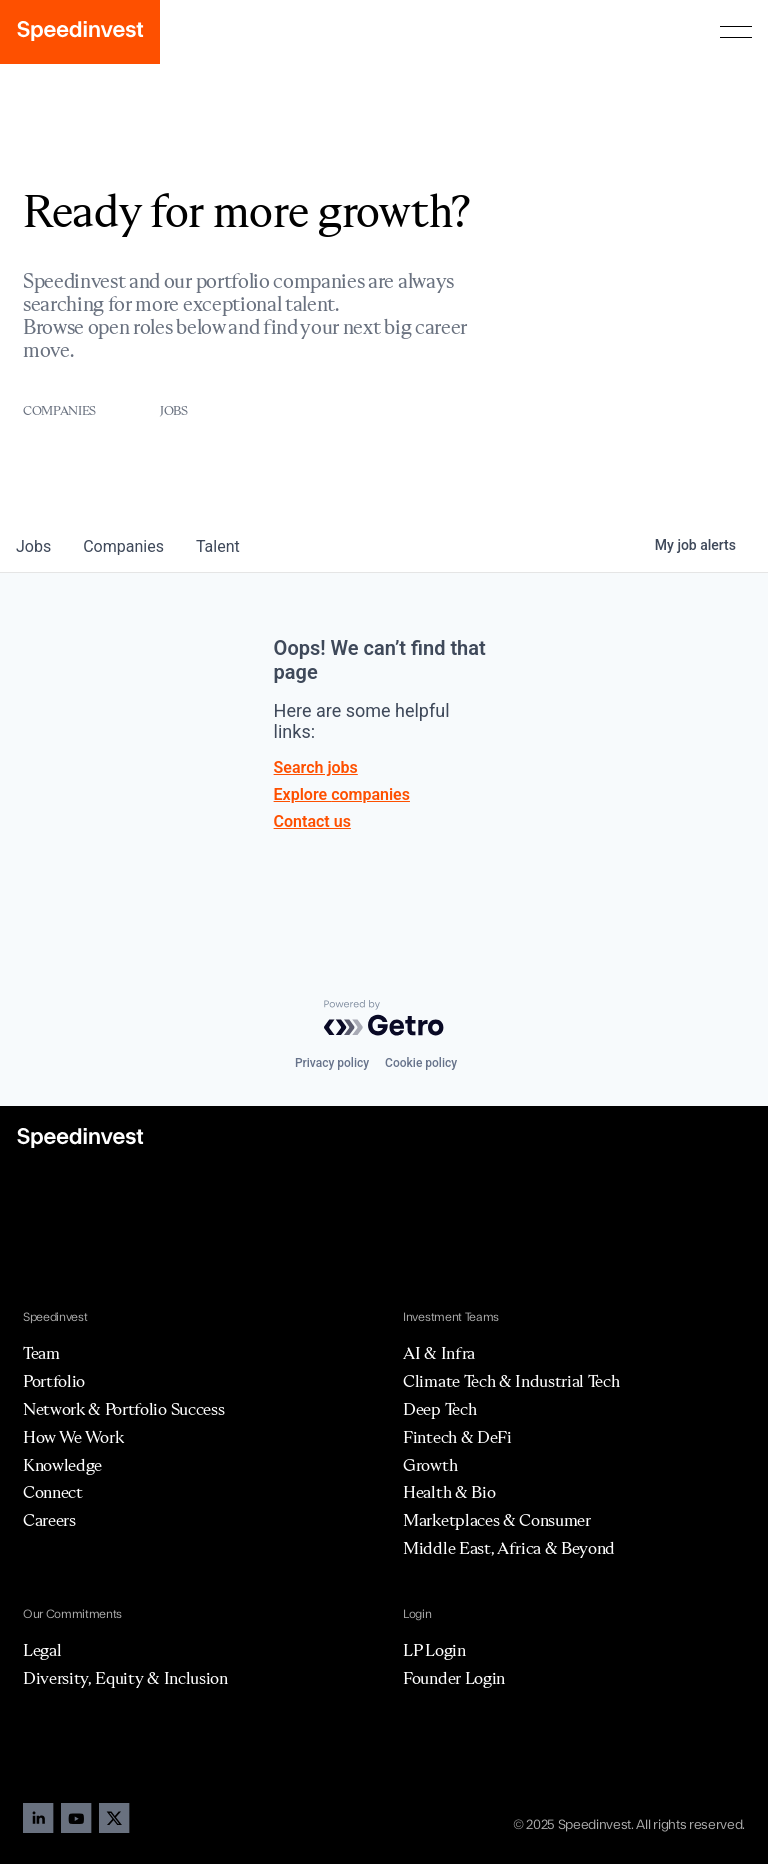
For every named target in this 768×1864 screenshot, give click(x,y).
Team (41, 1353)
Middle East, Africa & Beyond (509, 1548)
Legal (42, 1650)
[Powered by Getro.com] (384, 1018)
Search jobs (316, 767)
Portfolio (54, 1381)
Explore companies (342, 794)
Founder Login (454, 1678)
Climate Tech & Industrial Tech (511, 1381)
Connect (53, 1492)
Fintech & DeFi (457, 1437)
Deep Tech (439, 1409)
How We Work (73, 1437)
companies (123, 546)
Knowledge (62, 1465)
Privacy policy (332, 1063)
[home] (80, 32)
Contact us (312, 821)
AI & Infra (439, 1353)
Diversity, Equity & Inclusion (125, 1678)
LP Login (434, 1650)
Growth (430, 1465)
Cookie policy (421, 1063)
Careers (49, 1520)
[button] (736, 32)
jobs (33, 546)
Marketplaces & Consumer (497, 1520)
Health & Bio (449, 1492)
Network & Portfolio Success (123, 1409)
